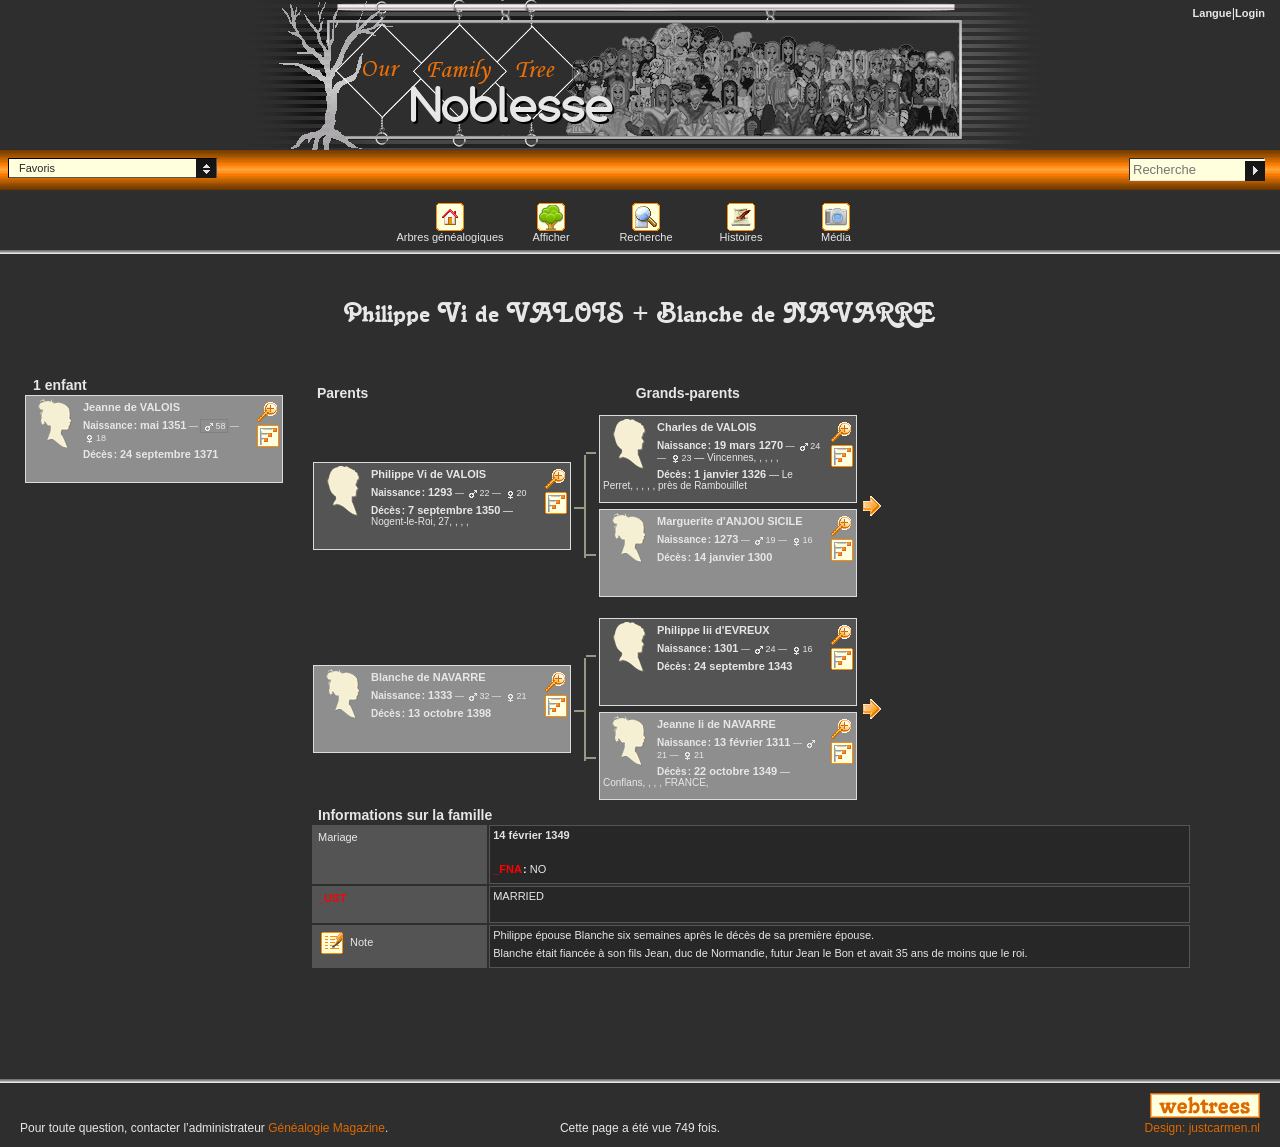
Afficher (550, 237)
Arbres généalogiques (449, 237)
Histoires (741, 237)
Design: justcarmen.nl (1202, 1128)
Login (1250, 13)
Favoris (37, 168)
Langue (1212, 13)
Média (836, 237)
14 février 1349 (531, 835)
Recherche (645, 237)
